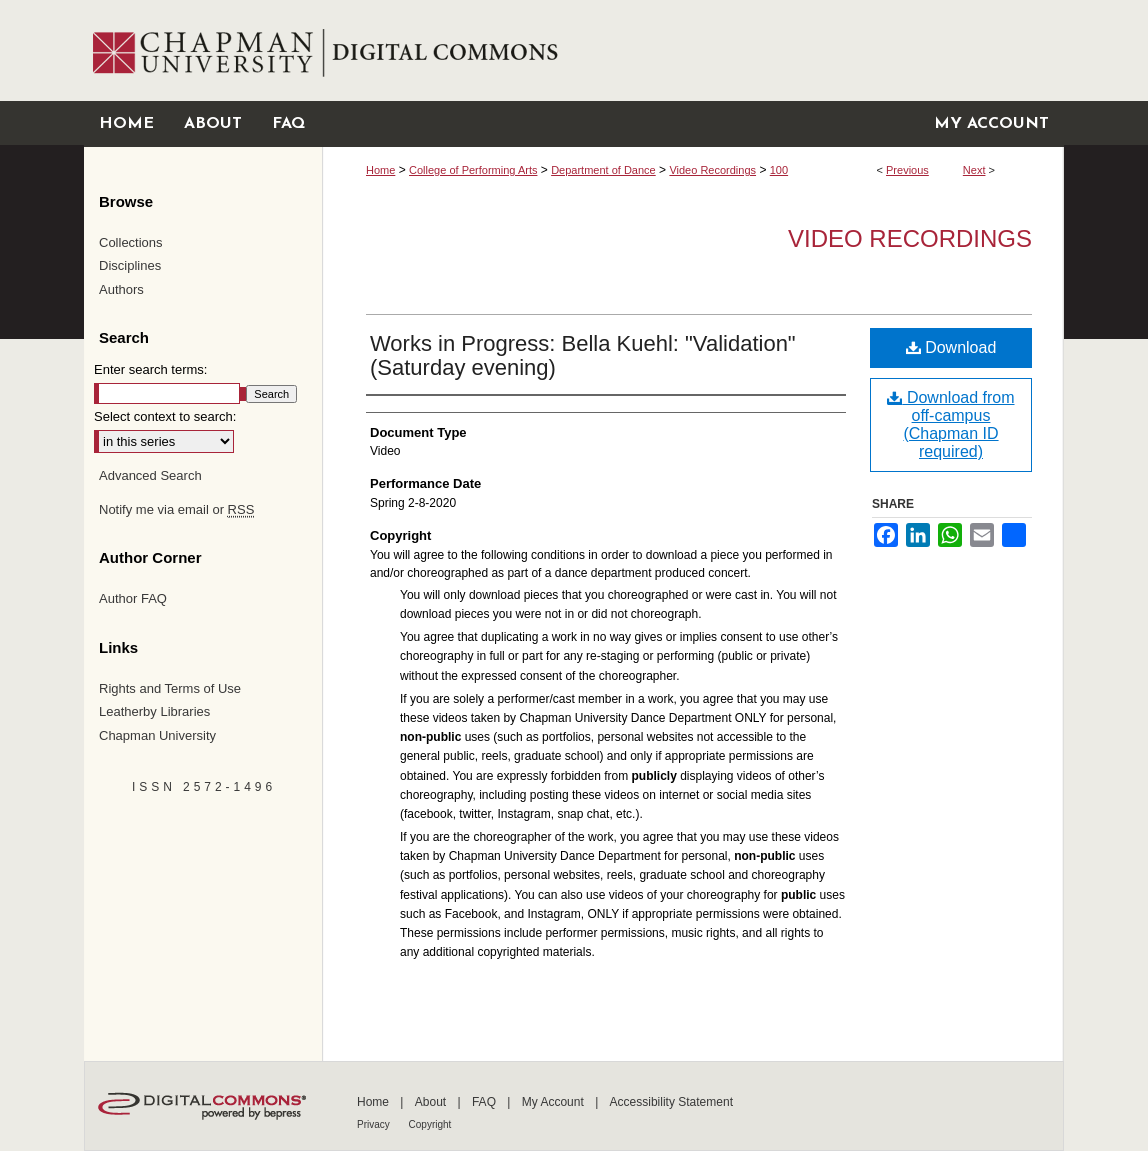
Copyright (430, 1124)
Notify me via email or (176, 510)
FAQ (485, 1102)
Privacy (375, 1124)
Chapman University (157, 735)
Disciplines (130, 265)
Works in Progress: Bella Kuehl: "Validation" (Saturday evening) (583, 355)
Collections (131, 242)
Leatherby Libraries (154, 711)
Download (951, 347)
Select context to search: (165, 416)
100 (779, 170)
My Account (554, 1102)
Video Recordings (712, 170)
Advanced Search (150, 475)
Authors (121, 289)
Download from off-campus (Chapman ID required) (950, 424)
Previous (907, 170)
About (432, 1102)
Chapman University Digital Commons (692, 50)
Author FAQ (133, 598)
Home (380, 170)
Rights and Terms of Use (170, 688)
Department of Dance (603, 170)
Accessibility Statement (671, 1102)
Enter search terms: (150, 369)
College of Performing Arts (473, 170)
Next (974, 170)
